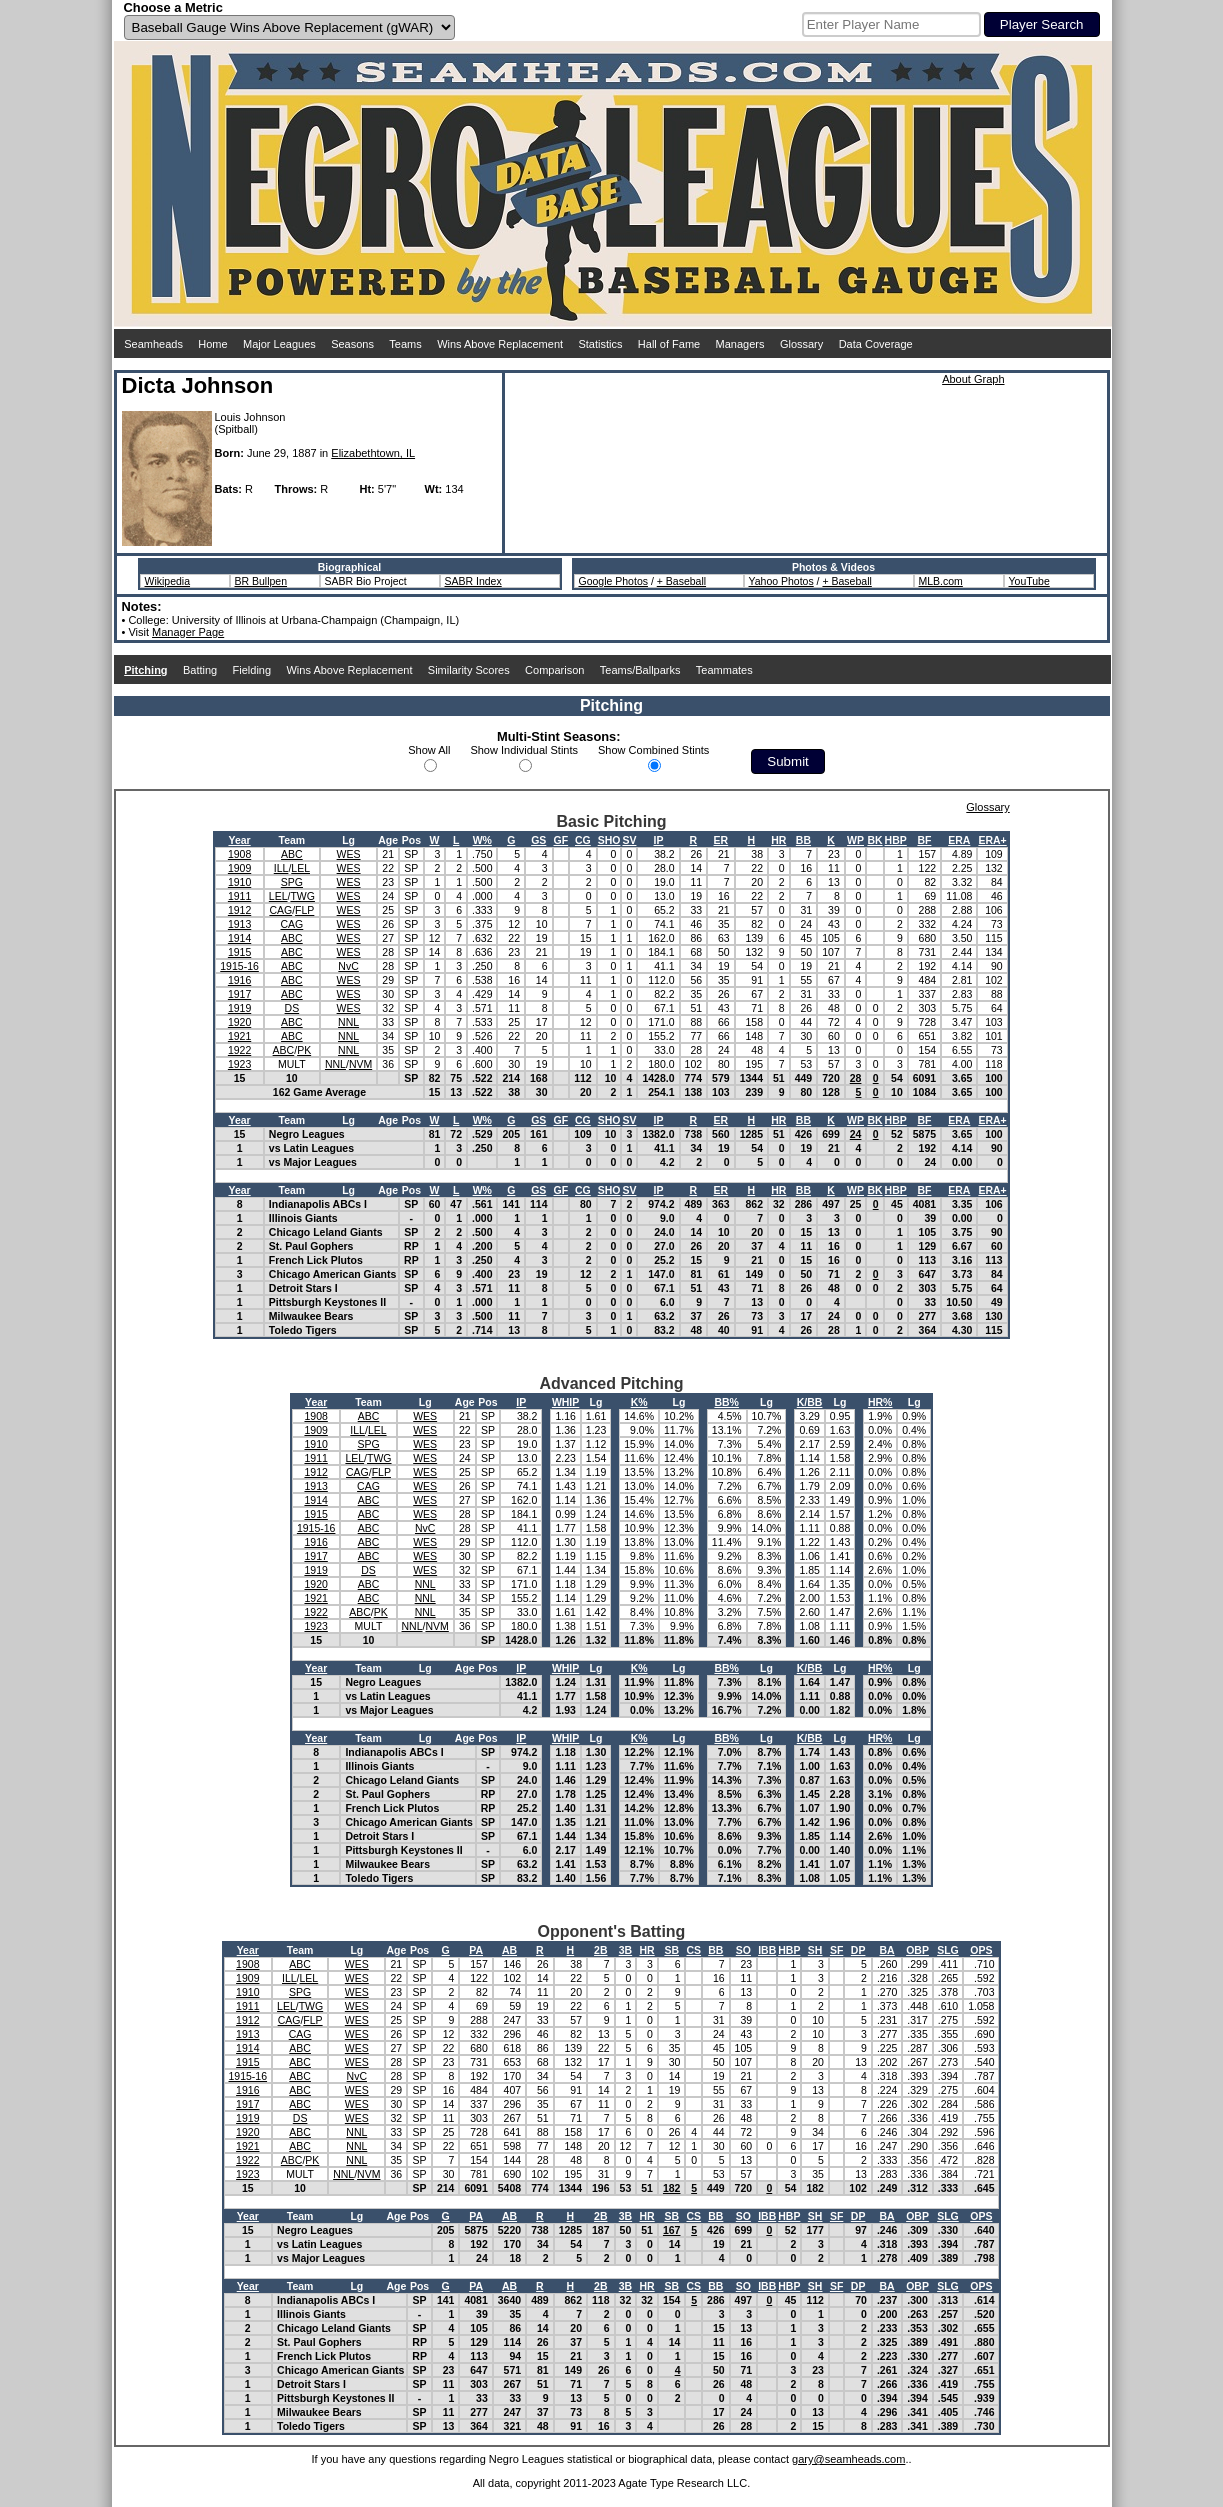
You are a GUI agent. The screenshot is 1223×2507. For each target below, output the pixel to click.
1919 (239, 1008)
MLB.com (941, 581)
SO (743, 1950)
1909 (239, 868)
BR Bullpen (261, 581)
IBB (767, 1950)
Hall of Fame (669, 344)
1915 (239, 952)
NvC (348, 966)
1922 (239, 1050)
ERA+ (992, 840)
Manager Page (188, 632)
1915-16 (239, 966)
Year (239, 840)
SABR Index (473, 581)
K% (639, 1402)
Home (212, 344)
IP (659, 840)
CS (693, 1950)
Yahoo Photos (781, 581)
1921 (239, 1036)
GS (538, 840)
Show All (429, 750)
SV (629, 840)
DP (858, 1950)
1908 (239, 854)
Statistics (600, 344)
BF (924, 840)
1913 (239, 924)
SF (836, 1950)
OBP (917, 1950)
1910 (239, 882)
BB (803, 840)
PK (304, 1050)
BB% (726, 1402)
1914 (239, 938)
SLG (948, 1950)
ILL (281, 868)
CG (583, 840)
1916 (239, 980)
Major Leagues (279, 344)
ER (721, 840)
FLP (304, 910)
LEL (300, 868)
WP (855, 840)
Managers (740, 344)
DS (292, 1008)
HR (778, 840)
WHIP (565, 1402)
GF (561, 840)
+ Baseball (681, 581)
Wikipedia (168, 581)
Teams (405, 344)
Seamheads (153, 344)
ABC (292, 854)
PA (476, 1950)
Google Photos (613, 581)
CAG (280, 910)
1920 (239, 1022)
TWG (302, 896)
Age (388, 840)
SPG (292, 882)
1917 (239, 994)
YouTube (1029, 581)
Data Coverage (876, 344)
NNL (348, 1022)
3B (625, 1950)
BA (887, 1950)
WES (349, 854)
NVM (360, 1064)
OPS (981, 1950)
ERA (959, 840)
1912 (239, 910)
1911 (239, 896)
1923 (239, 1064)
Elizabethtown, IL (373, 453)
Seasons (352, 344)
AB (509, 1950)
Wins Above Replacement (500, 344)
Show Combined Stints (653, 750)
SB (671, 1950)
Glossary (801, 344)
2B (600, 1950)
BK (874, 840)
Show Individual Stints (524, 750)
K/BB (810, 1402)
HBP (896, 840)
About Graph (973, 379)
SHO (609, 840)
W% (482, 840)
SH (815, 1950)
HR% (880, 1402)
